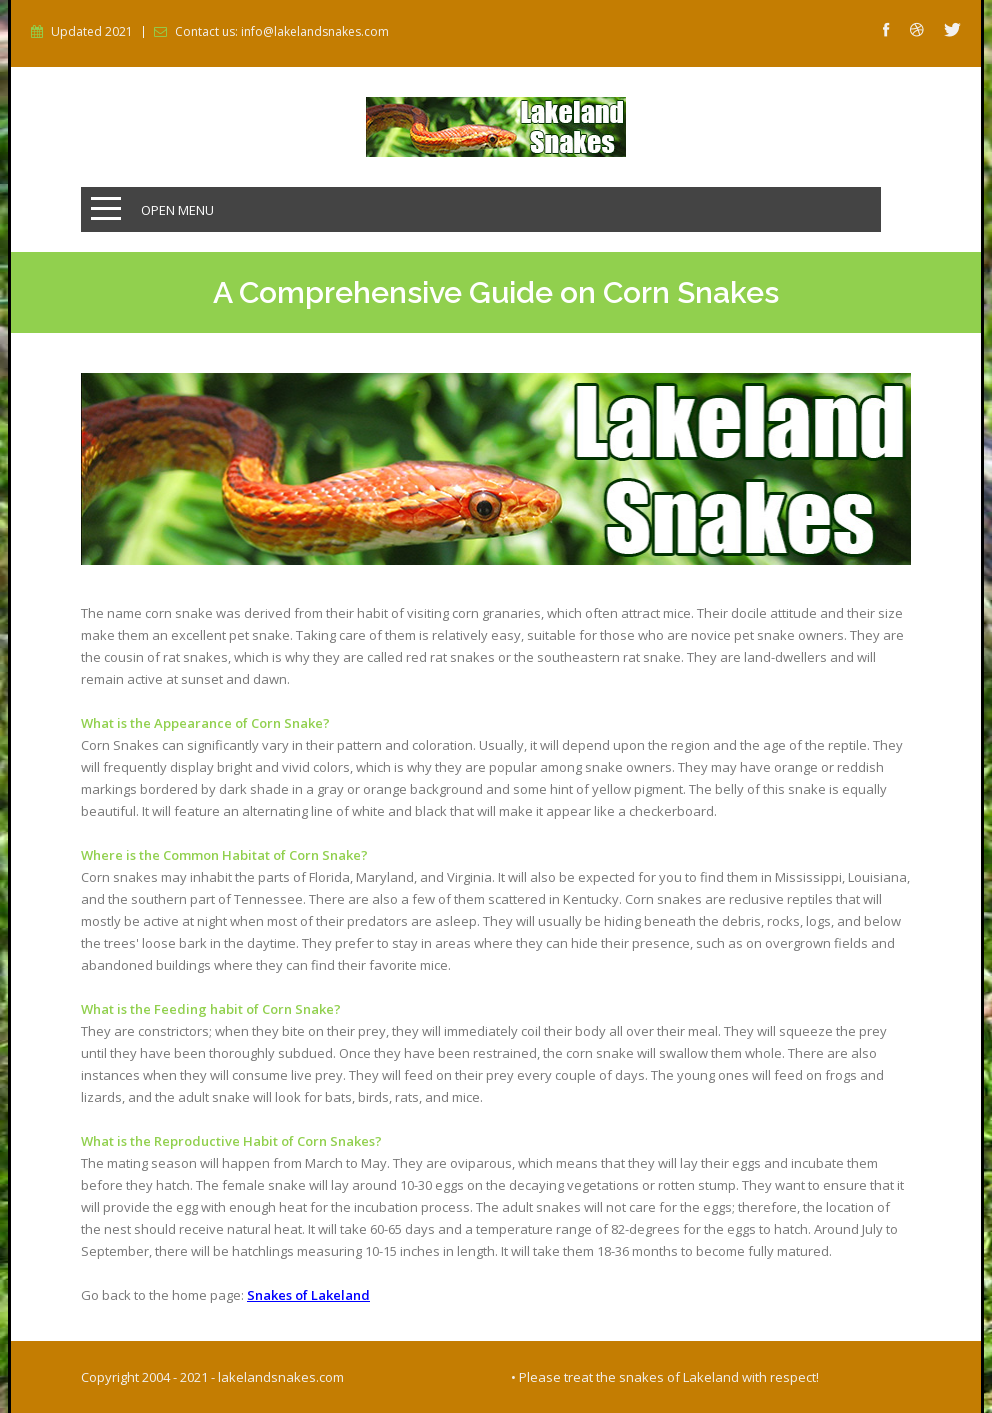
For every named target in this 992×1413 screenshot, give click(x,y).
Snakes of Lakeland (308, 1295)
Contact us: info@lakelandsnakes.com (282, 32)
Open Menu (177, 210)
